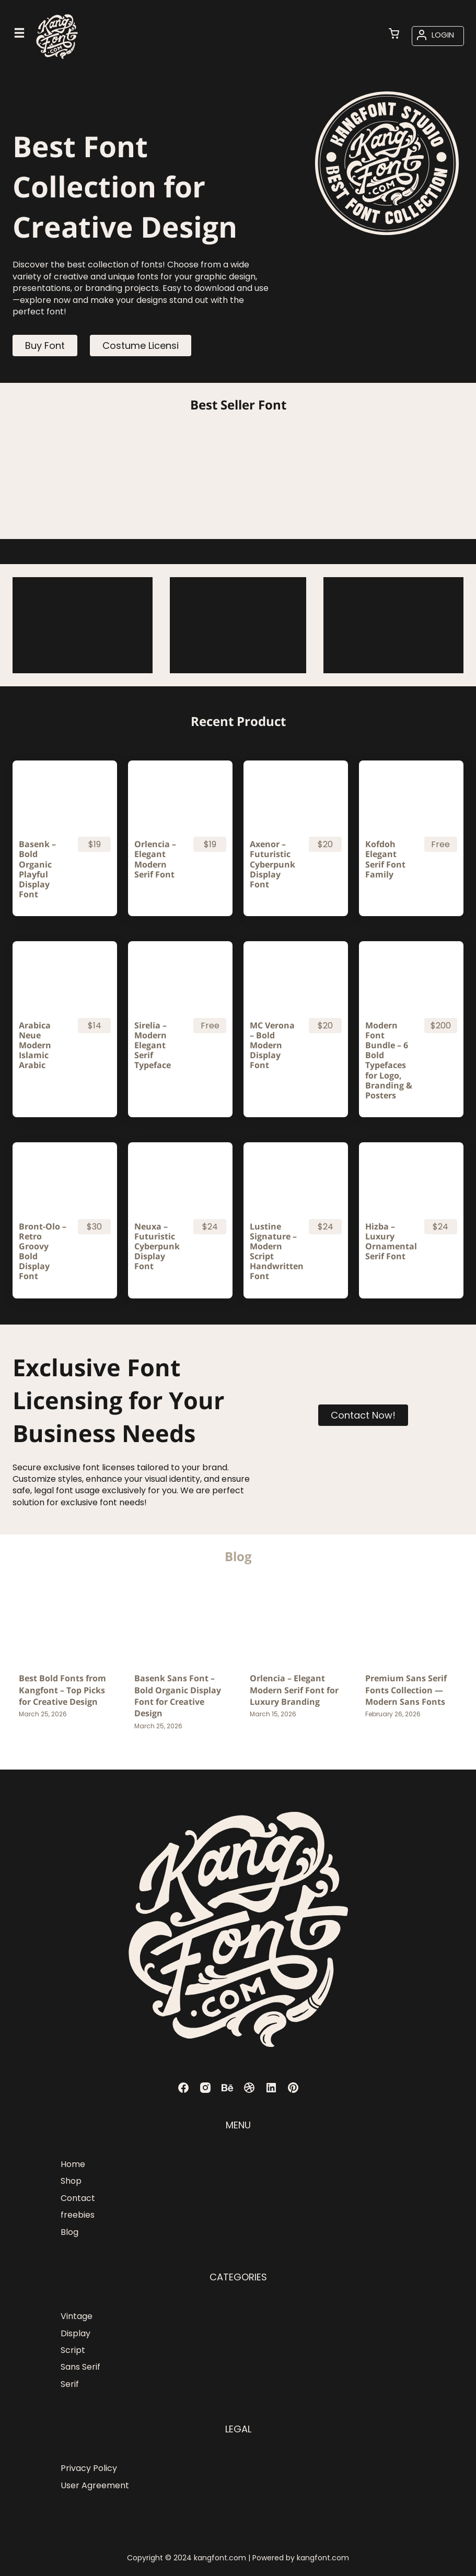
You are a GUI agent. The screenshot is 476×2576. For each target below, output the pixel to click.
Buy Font (45, 345)
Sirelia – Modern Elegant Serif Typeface (152, 1046)
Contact (78, 2198)
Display (75, 2333)
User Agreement (95, 2485)
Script (73, 2350)
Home (73, 2164)
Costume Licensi (140, 345)
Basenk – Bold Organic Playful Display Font (37, 869)
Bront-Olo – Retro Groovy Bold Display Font (42, 1252)
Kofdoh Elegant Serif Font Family (385, 859)
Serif (70, 2384)
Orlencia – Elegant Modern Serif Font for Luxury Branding (294, 1689)
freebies (78, 2215)
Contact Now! (363, 1415)
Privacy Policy (89, 2468)
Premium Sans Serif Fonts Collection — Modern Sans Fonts (406, 1689)
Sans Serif (80, 2367)
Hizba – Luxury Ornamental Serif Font (390, 1242)
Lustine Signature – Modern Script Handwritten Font (274, 1252)
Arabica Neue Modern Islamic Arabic (35, 1046)
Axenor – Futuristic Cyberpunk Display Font (272, 864)
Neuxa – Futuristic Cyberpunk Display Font (157, 1247)
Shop (71, 2181)
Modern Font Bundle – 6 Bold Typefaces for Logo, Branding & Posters (388, 1061)
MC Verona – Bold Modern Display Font (272, 1046)
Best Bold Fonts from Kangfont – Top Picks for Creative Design (62, 1689)
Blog (69, 2232)
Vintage (76, 2316)
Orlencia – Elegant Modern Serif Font (155, 859)
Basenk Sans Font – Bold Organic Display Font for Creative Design (177, 1695)
